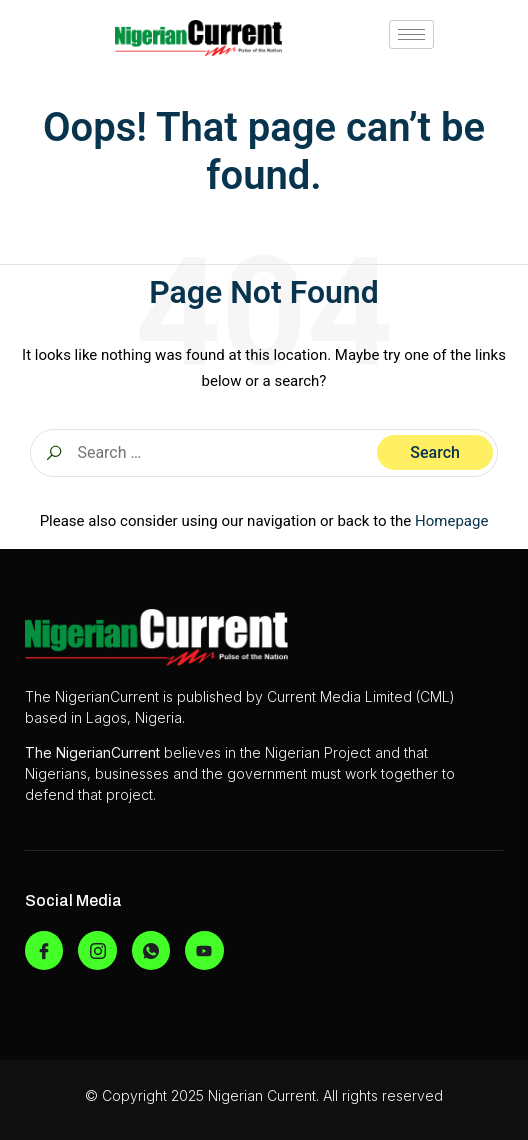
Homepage (451, 521)
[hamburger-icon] (411, 34)
